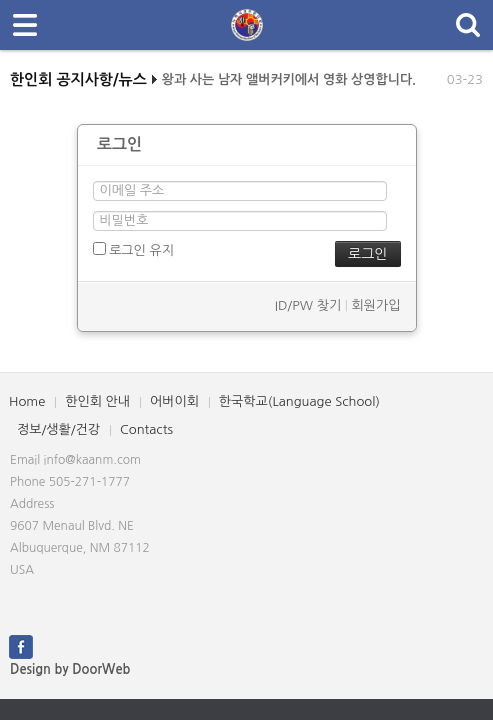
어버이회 (174, 401)
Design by (70, 669)
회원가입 (376, 305)
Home (27, 401)
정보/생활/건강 (58, 429)
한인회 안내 (97, 401)
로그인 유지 (133, 249)
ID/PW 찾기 (308, 305)
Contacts (146, 429)
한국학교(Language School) (299, 401)
